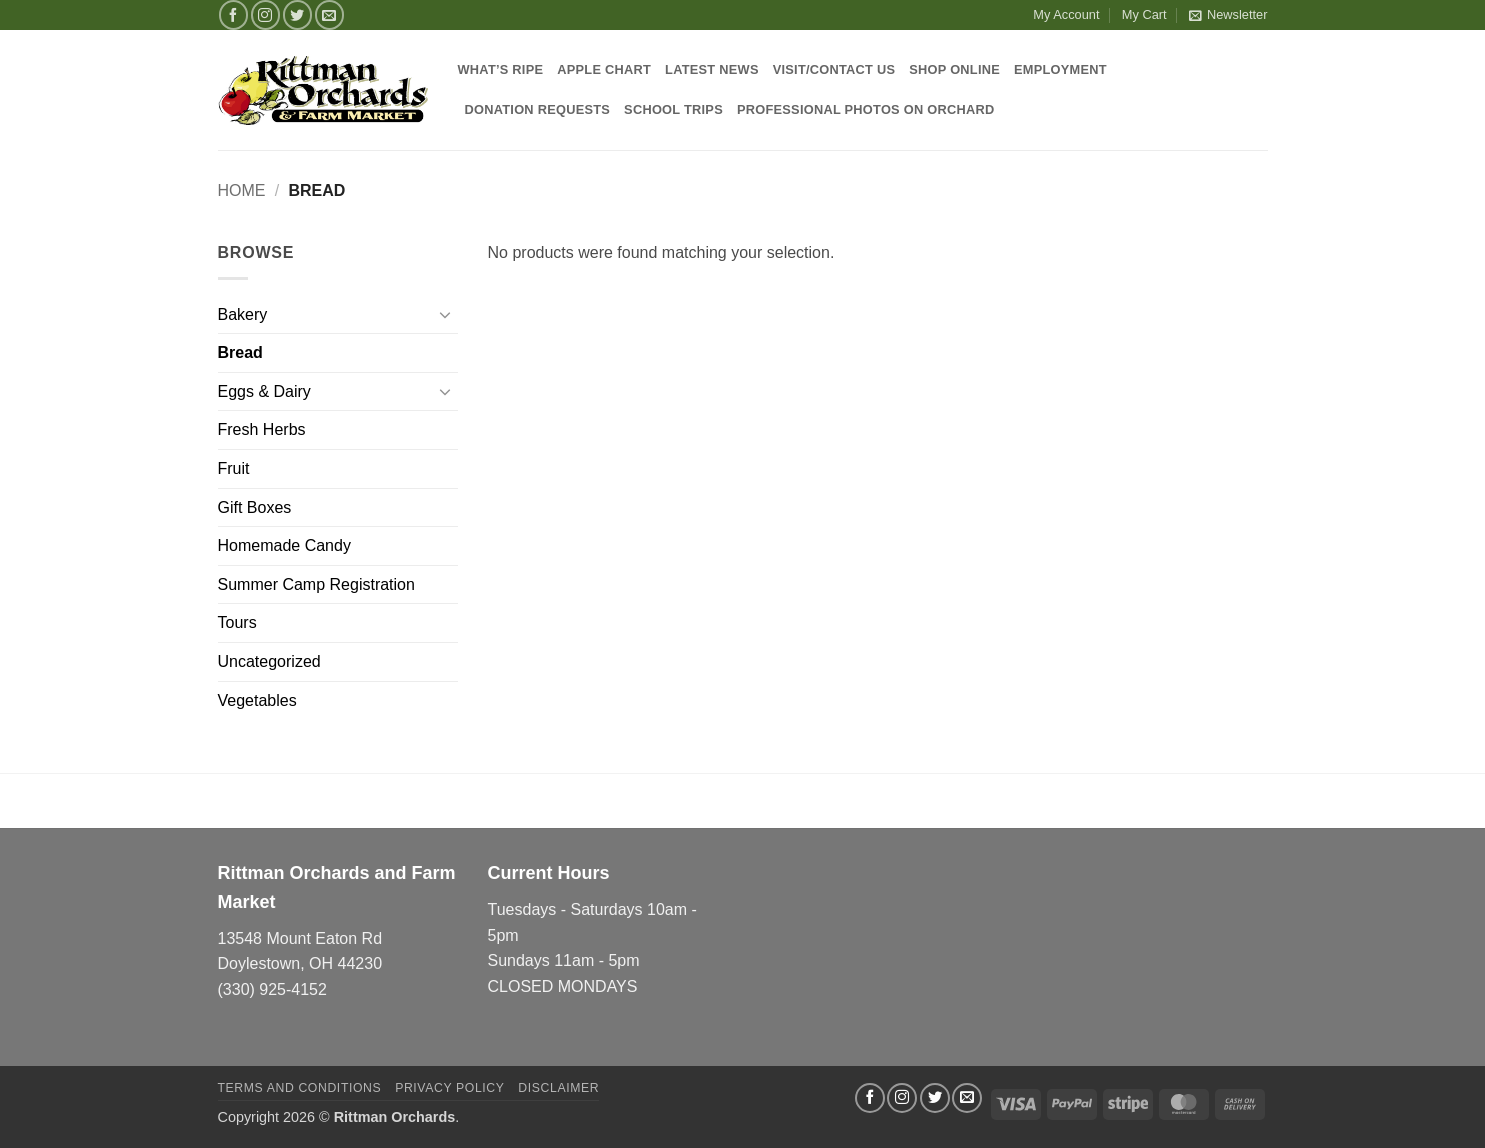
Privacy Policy (449, 1088)
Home (242, 190)
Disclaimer (558, 1088)
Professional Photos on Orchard (865, 109)
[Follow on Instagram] (265, 14)
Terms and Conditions (300, 1088)
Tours (237, 622)
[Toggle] (446, 314)
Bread (240, 352)
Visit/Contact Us (834, 69)
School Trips (673, 109)
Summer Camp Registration (316, 584)
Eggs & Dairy (264, 391)
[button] (1228, 15)
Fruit (234, 468)
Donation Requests (538, 109)
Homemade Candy (284, 545)
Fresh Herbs (262, 429)
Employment (1060, 69)
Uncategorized (269, 661)
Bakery (243, 314)
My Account (1066, 14)
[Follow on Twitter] (297, 14)
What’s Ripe (501, 69)
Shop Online (954, 69)
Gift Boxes (255, 507)
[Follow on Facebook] (233, 14)
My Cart (1144, 14)
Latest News (712, 69)
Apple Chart (604, 69)
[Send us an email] (329, 14)
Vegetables (257, 700)
